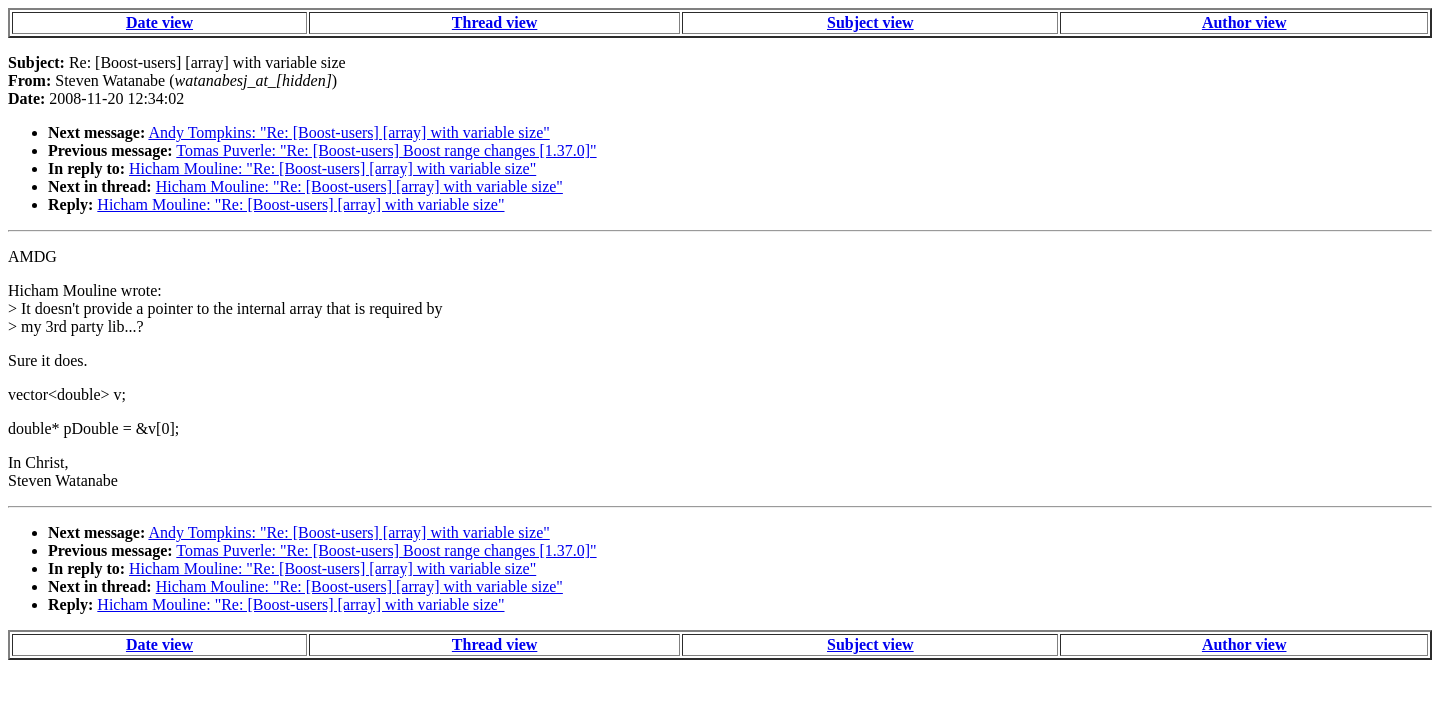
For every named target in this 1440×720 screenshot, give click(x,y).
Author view (1244, 22)
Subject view (870, 22)
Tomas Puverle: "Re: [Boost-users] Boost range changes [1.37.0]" (386, 150)
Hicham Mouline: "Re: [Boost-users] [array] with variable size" (332, 168)
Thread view (494, 22)
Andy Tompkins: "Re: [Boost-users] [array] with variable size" (348, 132)
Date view (159, 22)
